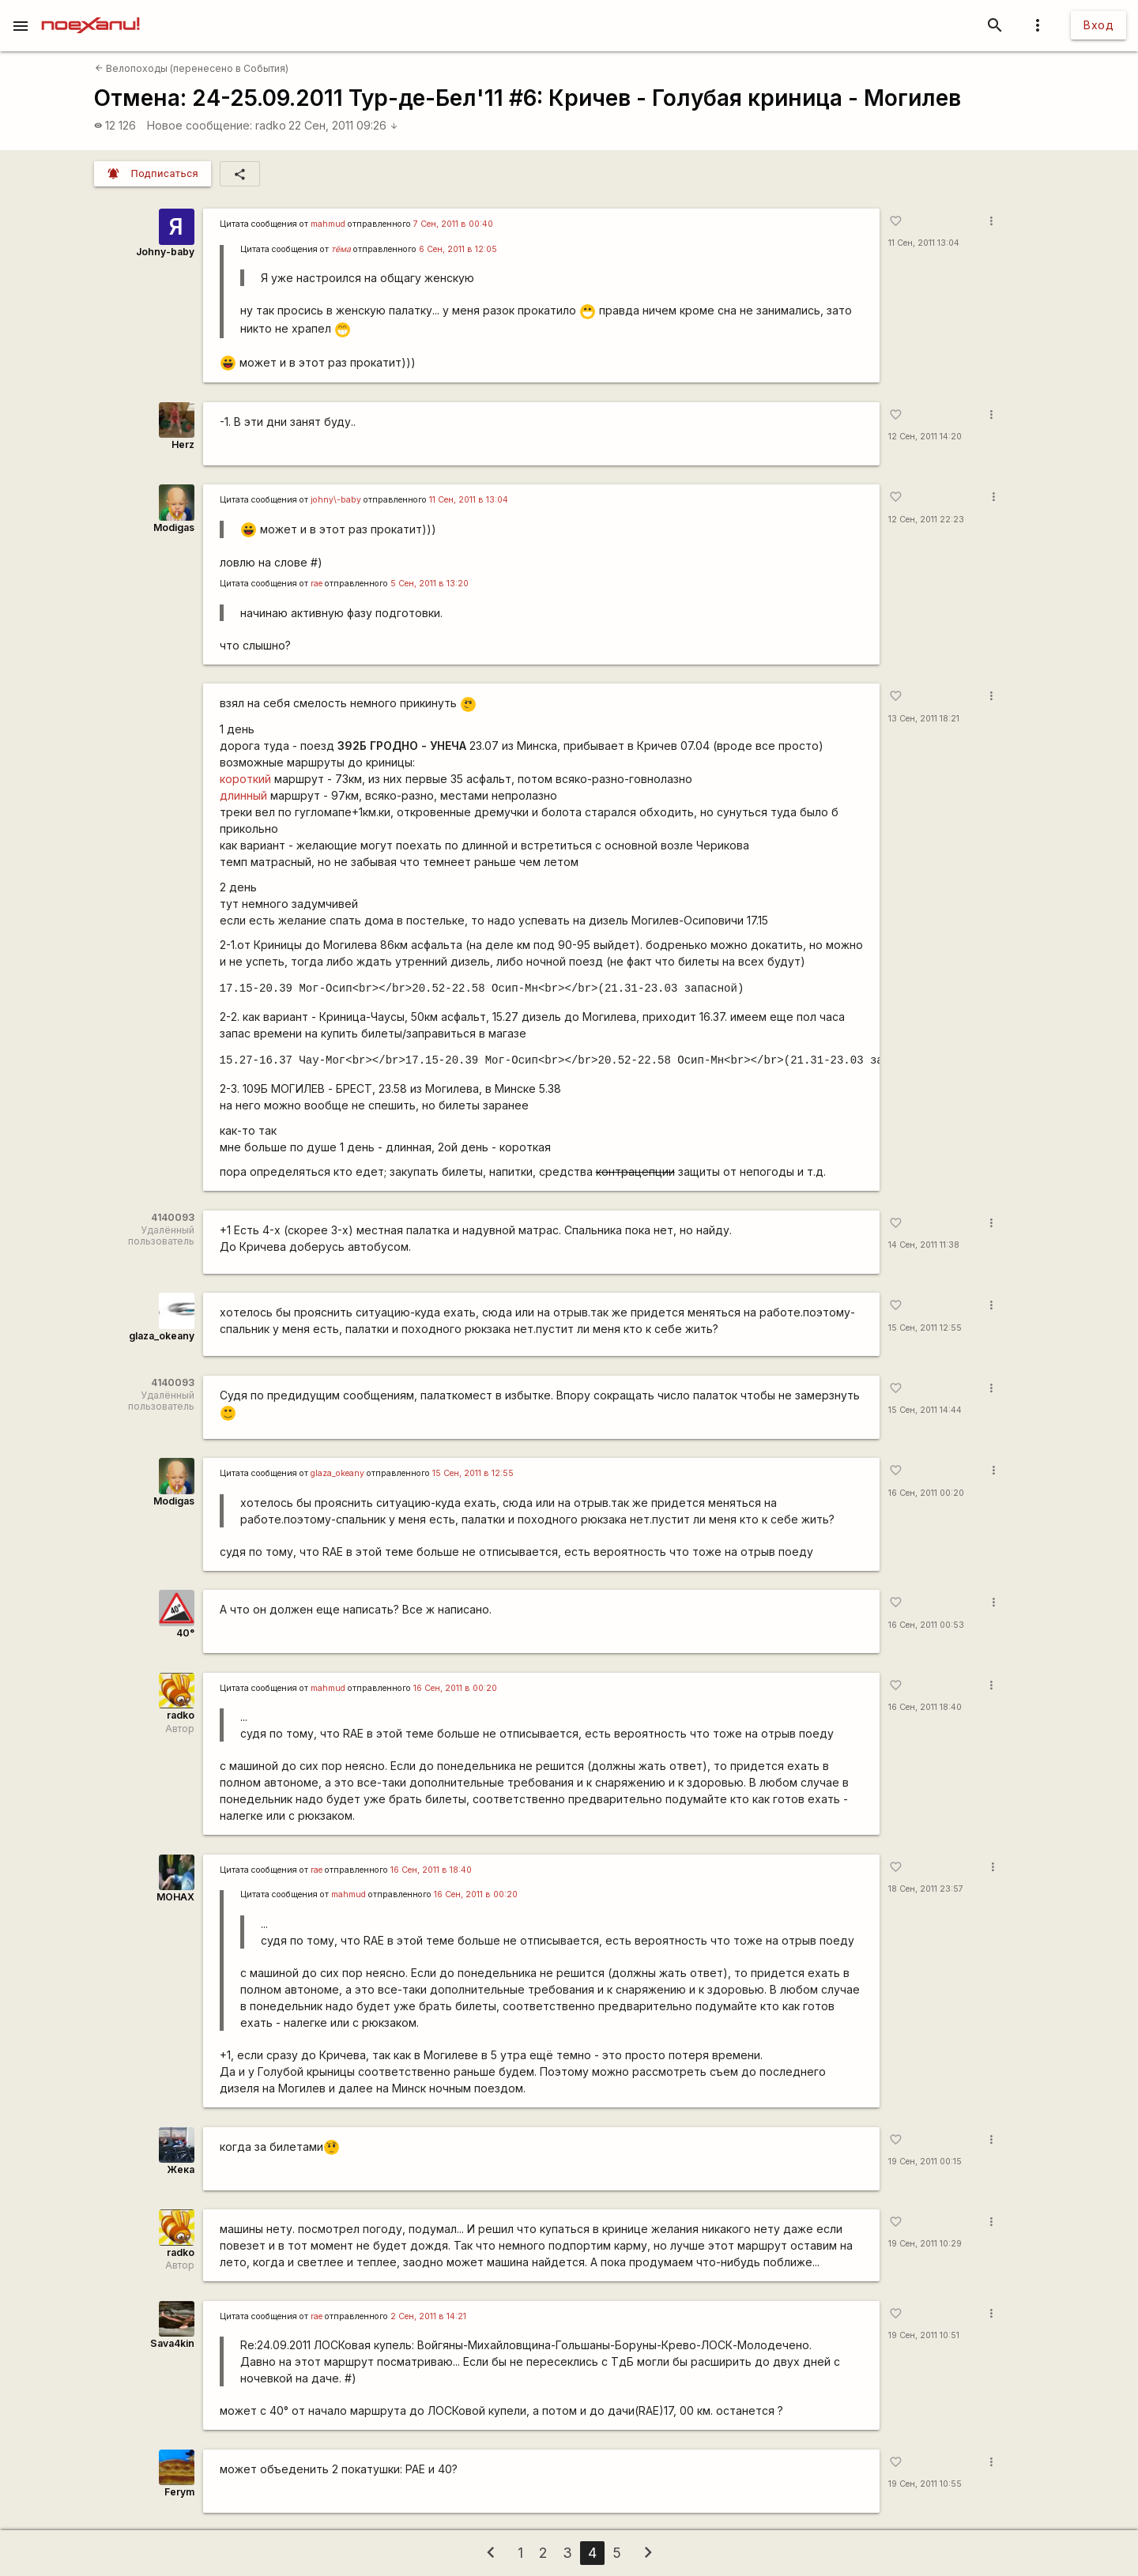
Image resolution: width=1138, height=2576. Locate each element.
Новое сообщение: (199, 125)
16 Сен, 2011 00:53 (926, 1625)
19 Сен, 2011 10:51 (923, 2335)
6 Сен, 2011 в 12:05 (458, 249)
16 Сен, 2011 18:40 (925, 1707)
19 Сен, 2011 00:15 (925, 2161)
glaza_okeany (161, 1336)
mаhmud (328, 224)
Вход (1098, 25)
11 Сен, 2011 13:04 (923, 243)
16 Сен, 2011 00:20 (926, 1493)
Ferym (179, 2492)
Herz (182, 444)
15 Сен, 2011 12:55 (925, 1328)
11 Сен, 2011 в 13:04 (468, 500)
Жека (180, 2169)
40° (185, 1633)
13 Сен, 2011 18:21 (923, 719)
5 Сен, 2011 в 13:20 (429, 583)
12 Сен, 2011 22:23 (926, 519)
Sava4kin (172, 2343)
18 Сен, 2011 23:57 (925, 1889)
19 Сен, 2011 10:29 (925, 2244)
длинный (243, 795)
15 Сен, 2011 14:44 (925, 1410)
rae (316, 583)
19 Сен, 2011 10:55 (925, 2484)
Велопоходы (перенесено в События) (191, 68)
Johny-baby (165, 252)
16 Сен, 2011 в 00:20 (455, 1688)
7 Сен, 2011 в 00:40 (453, 224)
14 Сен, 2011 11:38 (923, 1245)
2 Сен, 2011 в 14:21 (428, 2316)
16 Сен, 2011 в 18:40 (431, 1870)
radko (270, 125)
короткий (245, 778)
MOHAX (175, 1897)
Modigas (173, 527)
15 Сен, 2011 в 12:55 (473, 1473)
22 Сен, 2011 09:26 (343, 125)
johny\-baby (336, 500)
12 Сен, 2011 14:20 (925, 436)
